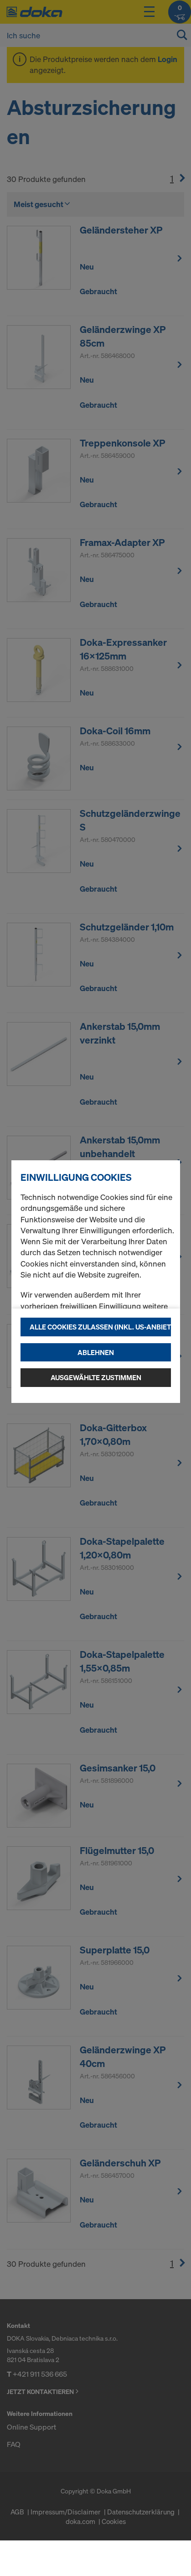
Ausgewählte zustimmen (96, 1377)
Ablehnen (95, 1352)
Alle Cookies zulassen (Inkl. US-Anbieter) (100, 1326)
